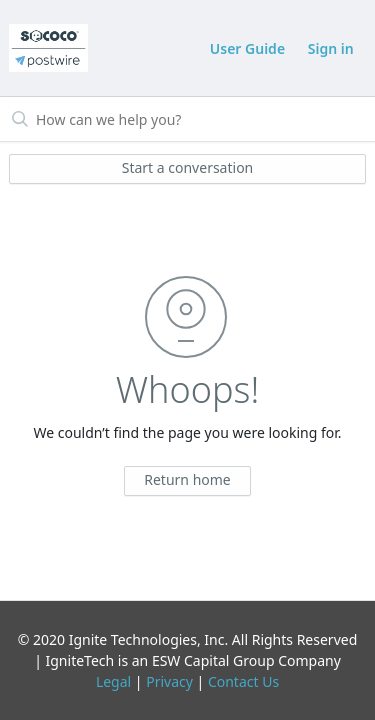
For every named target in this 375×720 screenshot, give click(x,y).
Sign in (331, 48)
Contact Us (243, 681)
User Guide (247, 48)
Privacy (169, 681)
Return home (187, 479)
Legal (113, 681)
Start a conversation (188, 167)
